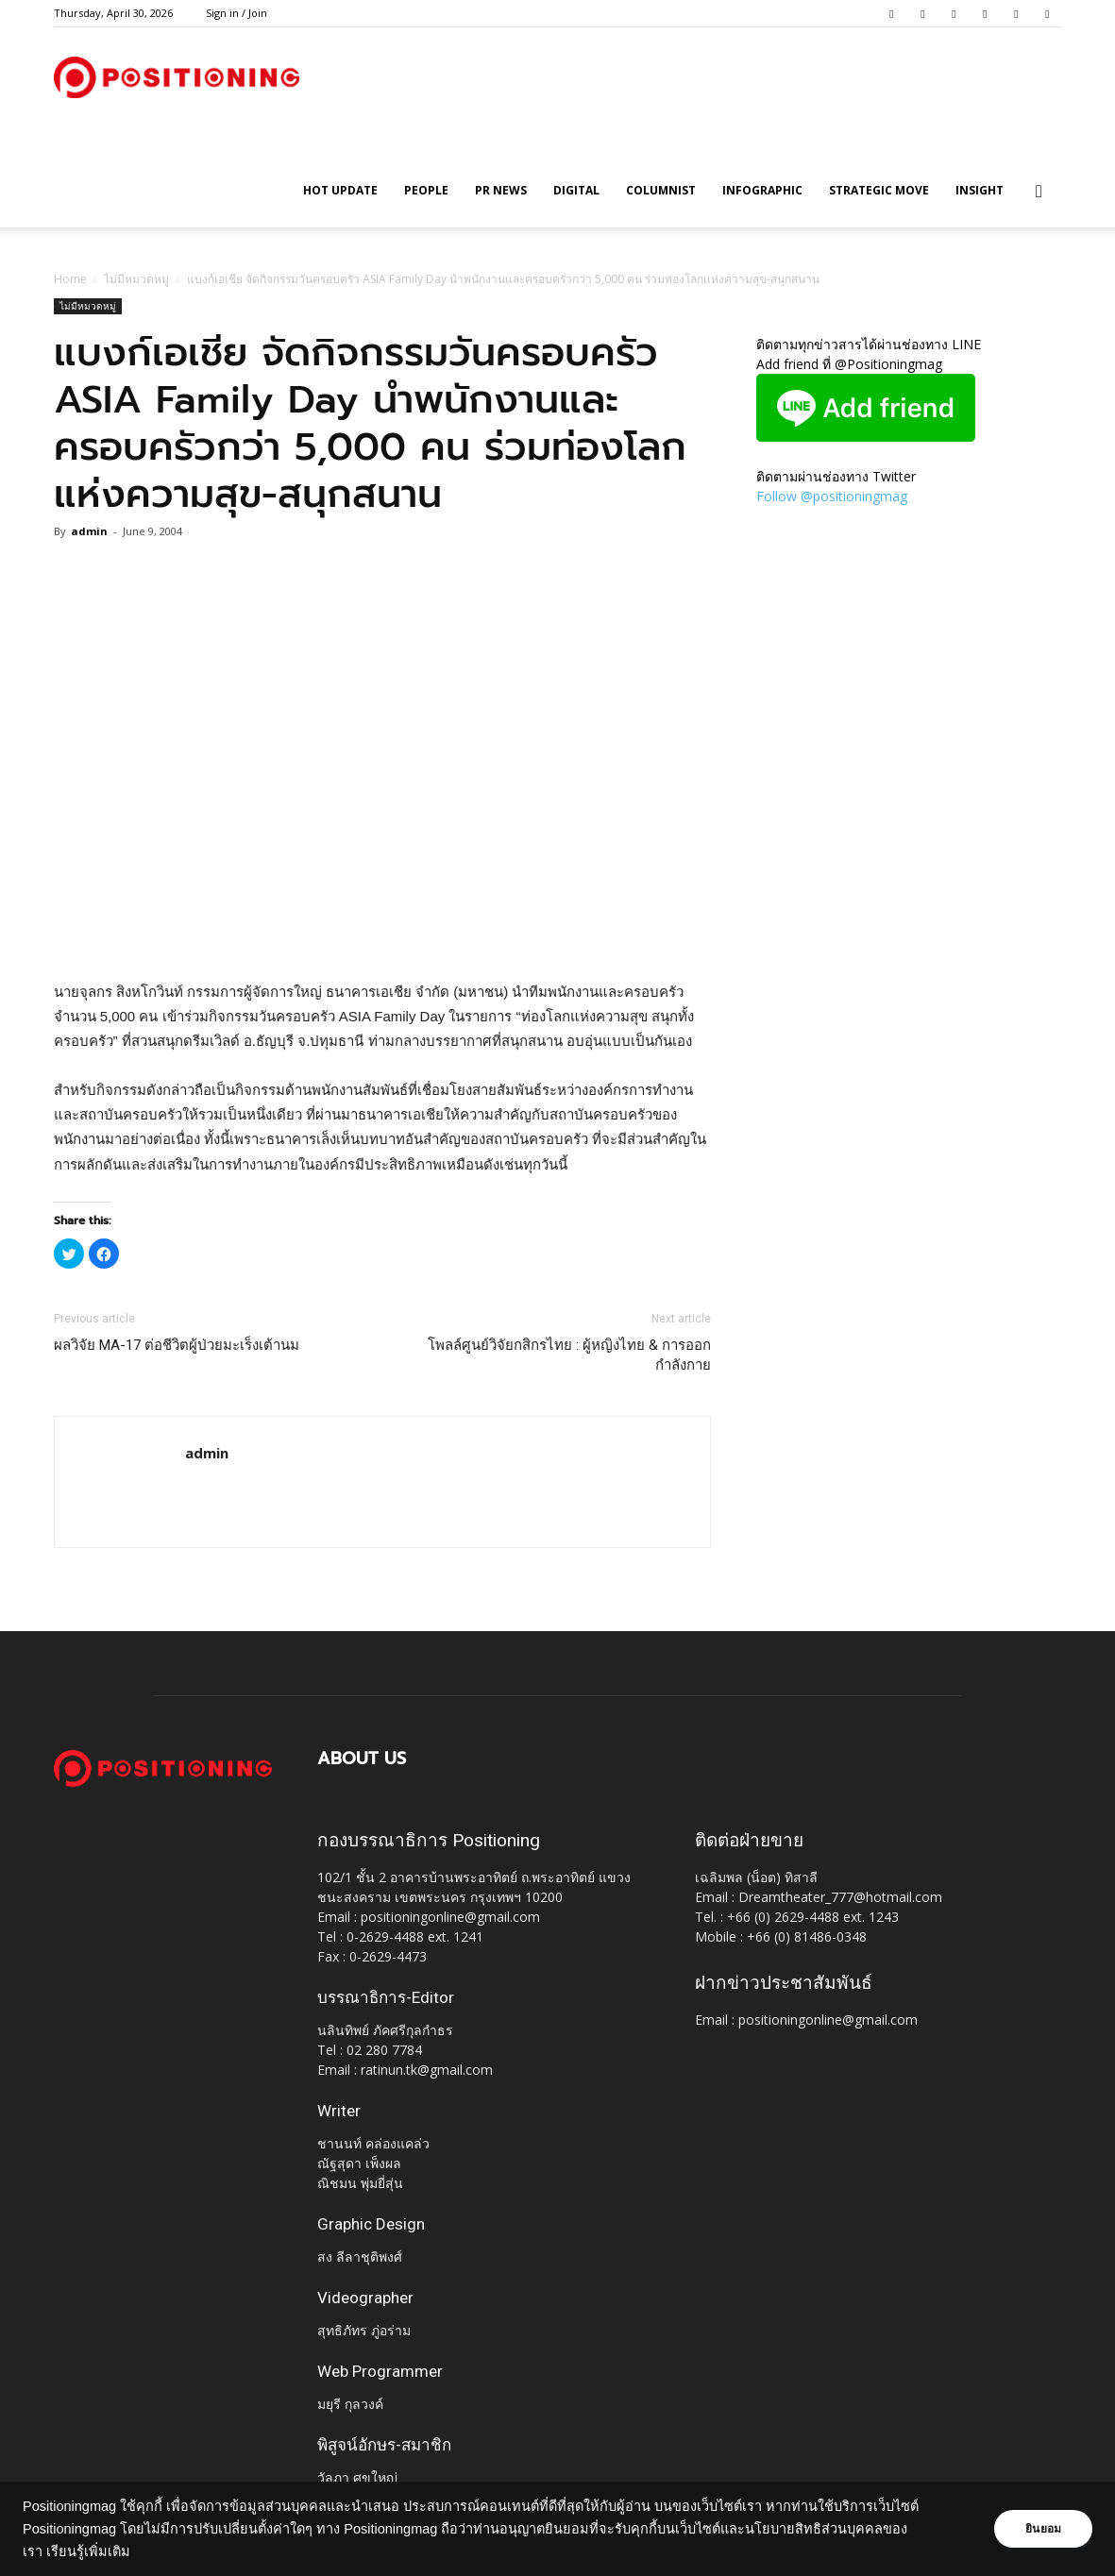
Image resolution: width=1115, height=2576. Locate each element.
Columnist (661, 190)
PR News (501, 190)
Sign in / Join (236, 13)
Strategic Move (879, 190)
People (426, 190)
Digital (576, 190)
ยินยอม (1041, 2528)
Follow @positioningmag (831, 496)
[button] (1039, 192)
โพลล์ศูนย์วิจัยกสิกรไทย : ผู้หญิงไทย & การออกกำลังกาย (569, 1355)
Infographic (762, 190)
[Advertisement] (382, 931)
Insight (979, 190)
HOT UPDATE (340, 190)
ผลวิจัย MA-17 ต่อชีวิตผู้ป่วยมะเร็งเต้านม (176, 1345)
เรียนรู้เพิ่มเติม (88, 2551)
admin (89, 531)
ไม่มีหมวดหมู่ (136, 279)
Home (70, 279)
